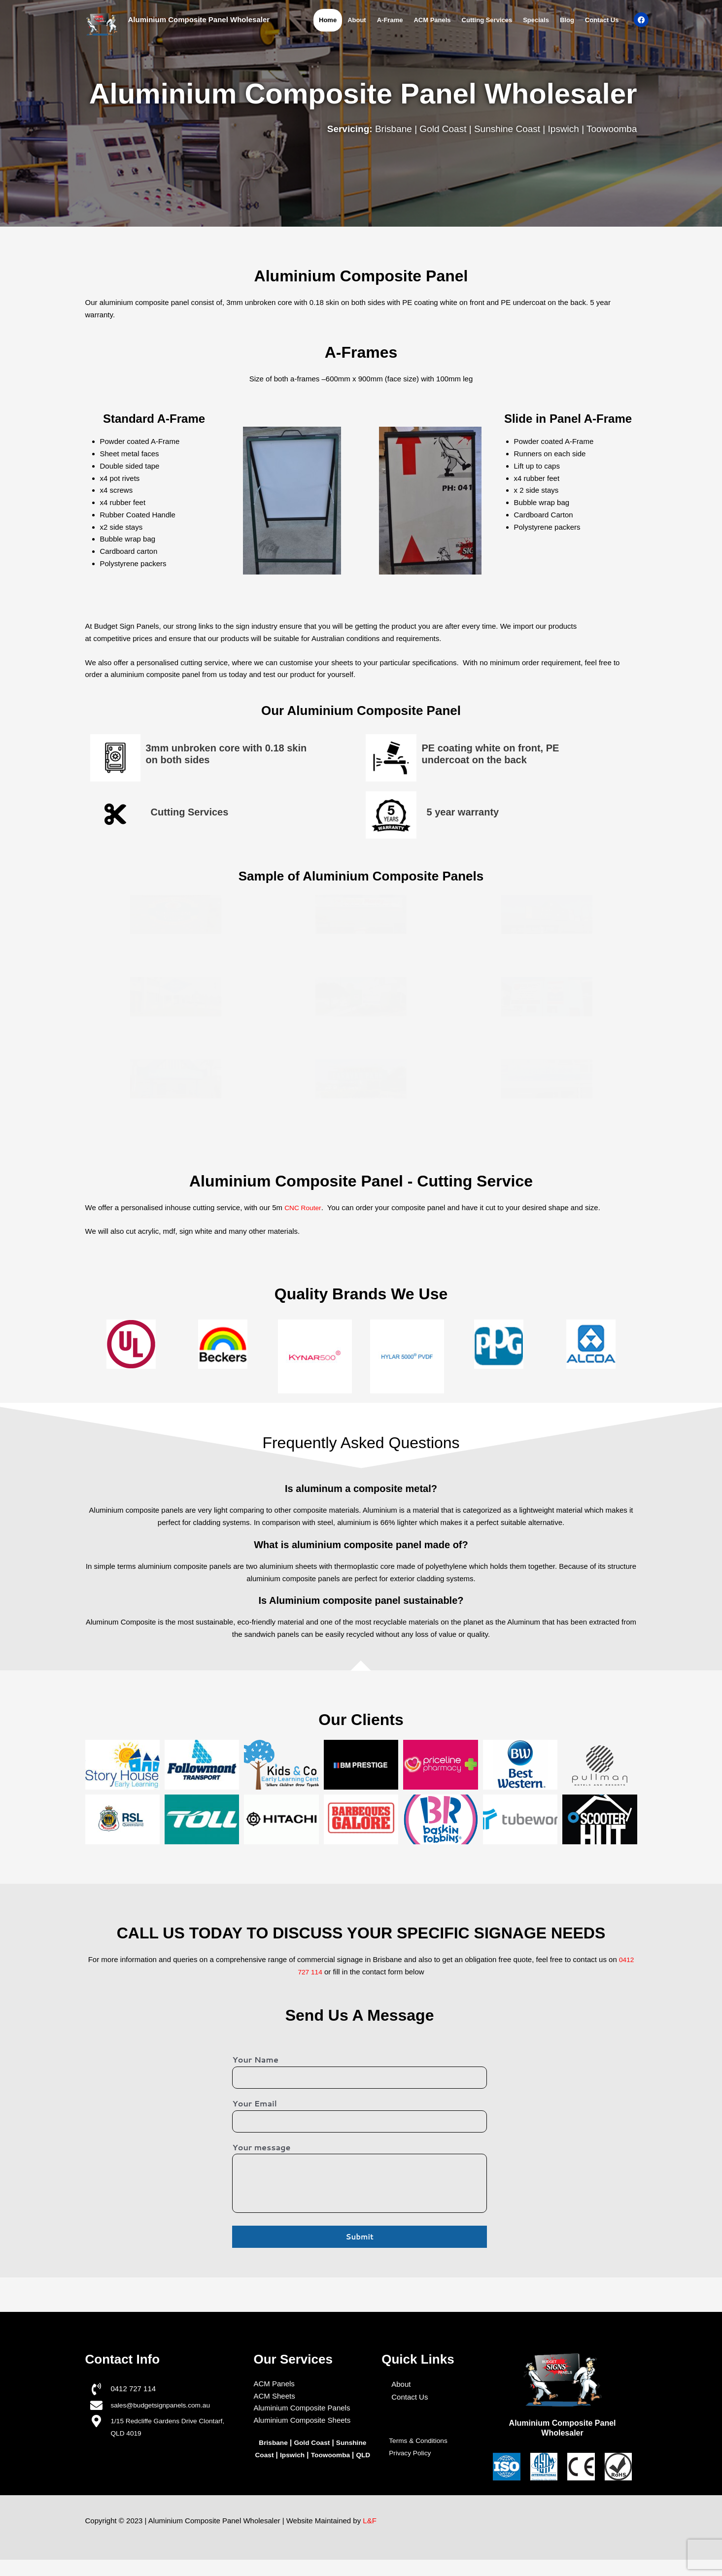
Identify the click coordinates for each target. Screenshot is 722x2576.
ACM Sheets (274, 2400)
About (356, 20)
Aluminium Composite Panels (301, 2412)
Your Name (255, 2059)
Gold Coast (312, 2446)
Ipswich (299, 2458)
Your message (261, 2151)
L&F (370, 2537)
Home (328, 20)
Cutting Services (487, 20)
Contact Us (602, 20)
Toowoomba (341, 2458)
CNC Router (304, 1207)
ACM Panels (431, 20)
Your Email (254, 2105)
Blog (567, 20)
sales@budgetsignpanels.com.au (164, 2409)
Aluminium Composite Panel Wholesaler (199, 19)
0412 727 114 (133, 2392)
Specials (536, 20)
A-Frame (390, 20)
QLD (313, 2471)
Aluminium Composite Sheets (301, 2424)
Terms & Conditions (421, 2444)
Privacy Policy (412, 2456)
